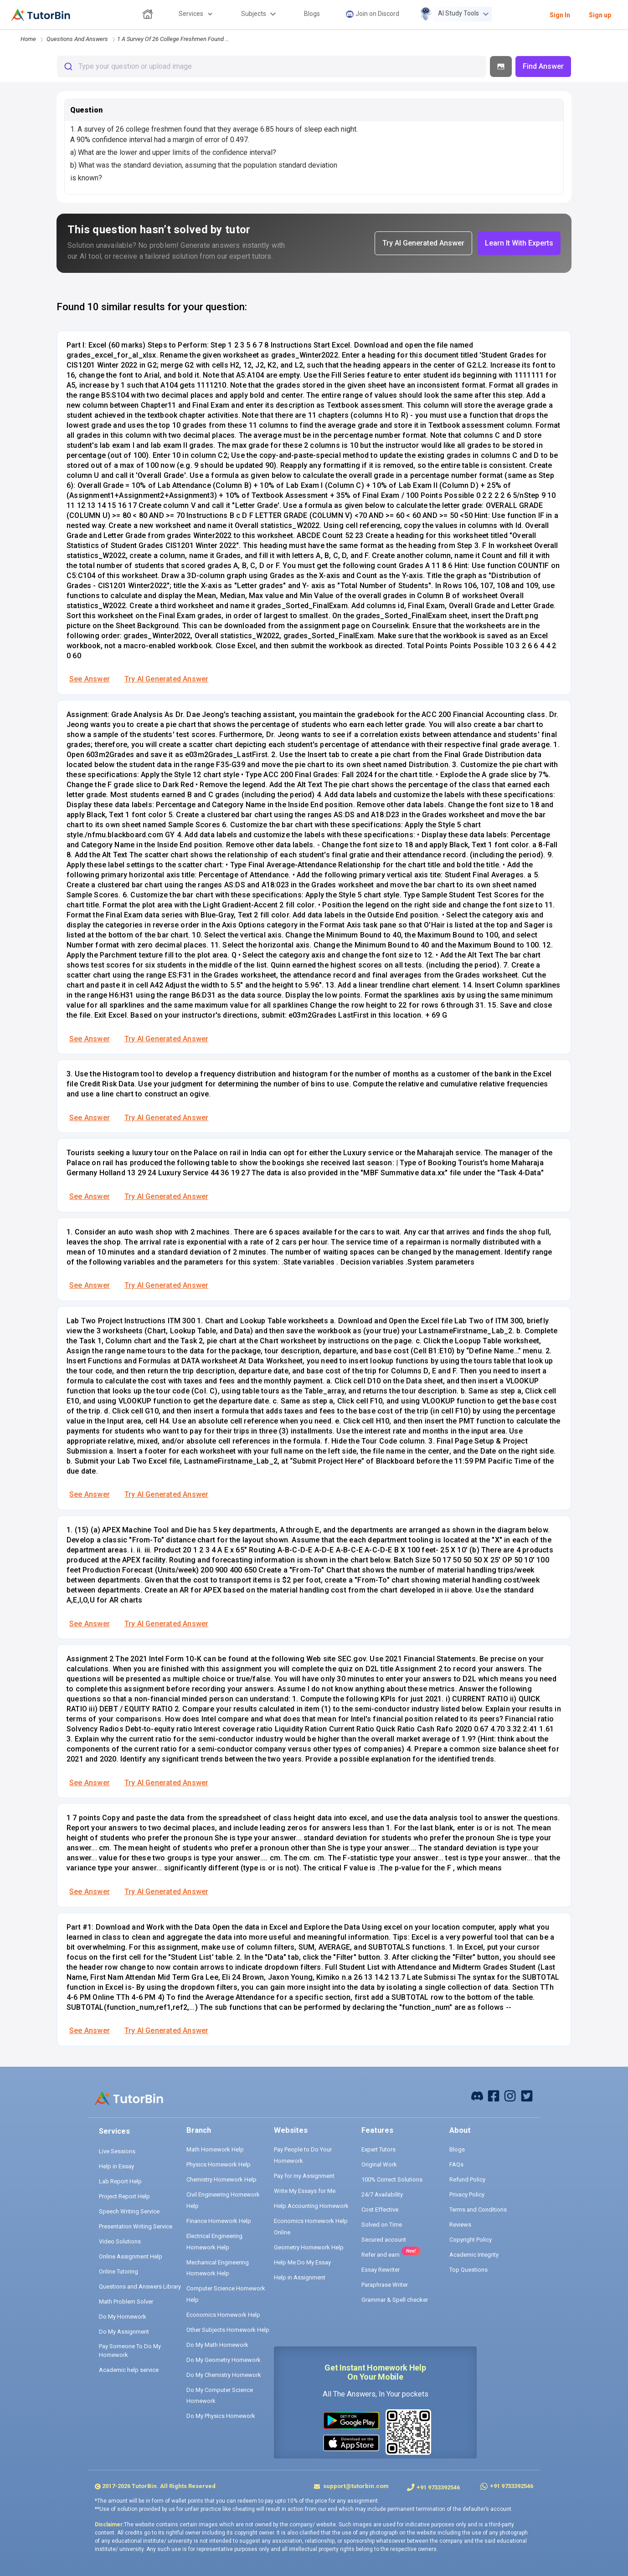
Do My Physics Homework (220, 2415)
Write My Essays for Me (304, 2190)
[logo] (40, 15)
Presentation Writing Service (135, 2226)
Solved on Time (381, 2224)
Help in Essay (116, 2166)
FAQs (456, 2164)
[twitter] (526, 2095)
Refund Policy (467, 2179)
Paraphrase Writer (384, 2284)
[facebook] (477, 2095)
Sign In (560, 15)
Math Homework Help (215, 2149)
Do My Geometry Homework (223, 2359)
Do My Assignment (124, 2331)
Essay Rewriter (380, 2269)
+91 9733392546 (438, 2487)
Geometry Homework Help (309, 2247)
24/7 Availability (382, 2194)
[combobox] (271, 66)
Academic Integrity (474, 2254)
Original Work (379, 2164)
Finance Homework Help (218, 2221)
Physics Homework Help (218, 2164)
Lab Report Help (120, 2181)
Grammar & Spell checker (394, 2299)
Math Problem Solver (126, 2301)
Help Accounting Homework (311, 2205)
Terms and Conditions (478, 2209)
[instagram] (510, 2095)
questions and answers (77, 39)
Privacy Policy (466, 2194)
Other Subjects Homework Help (227, 2329)
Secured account (383, 2239)
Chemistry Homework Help (221, 2179)
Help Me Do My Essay (302, 2262)
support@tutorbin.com (355, 2486)
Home (28, 39)
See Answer (89, 679)
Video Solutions (120, 2241)
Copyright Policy (470, 2239)
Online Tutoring (118, 2271)
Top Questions (468, 2269)
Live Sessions (117, 2151)
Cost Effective (379, 2209)
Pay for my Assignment (304, 2175)
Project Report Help (124, 2196)
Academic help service (129, 2369)
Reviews (460, 2224)
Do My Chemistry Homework (223, 2374)
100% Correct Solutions (391, 2179)
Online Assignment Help (130, 2256)
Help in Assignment (299, 2277)
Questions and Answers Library (140, 2286)
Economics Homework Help (223, 2314)
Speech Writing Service (129, 2211)
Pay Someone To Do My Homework (130, 2351)
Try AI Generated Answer (166, 679)
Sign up (600, 15)
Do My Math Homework (217, 2344)
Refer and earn (380, 2254)
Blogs (457, 2149)
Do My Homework (122, 2316)
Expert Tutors (378, 2149)
